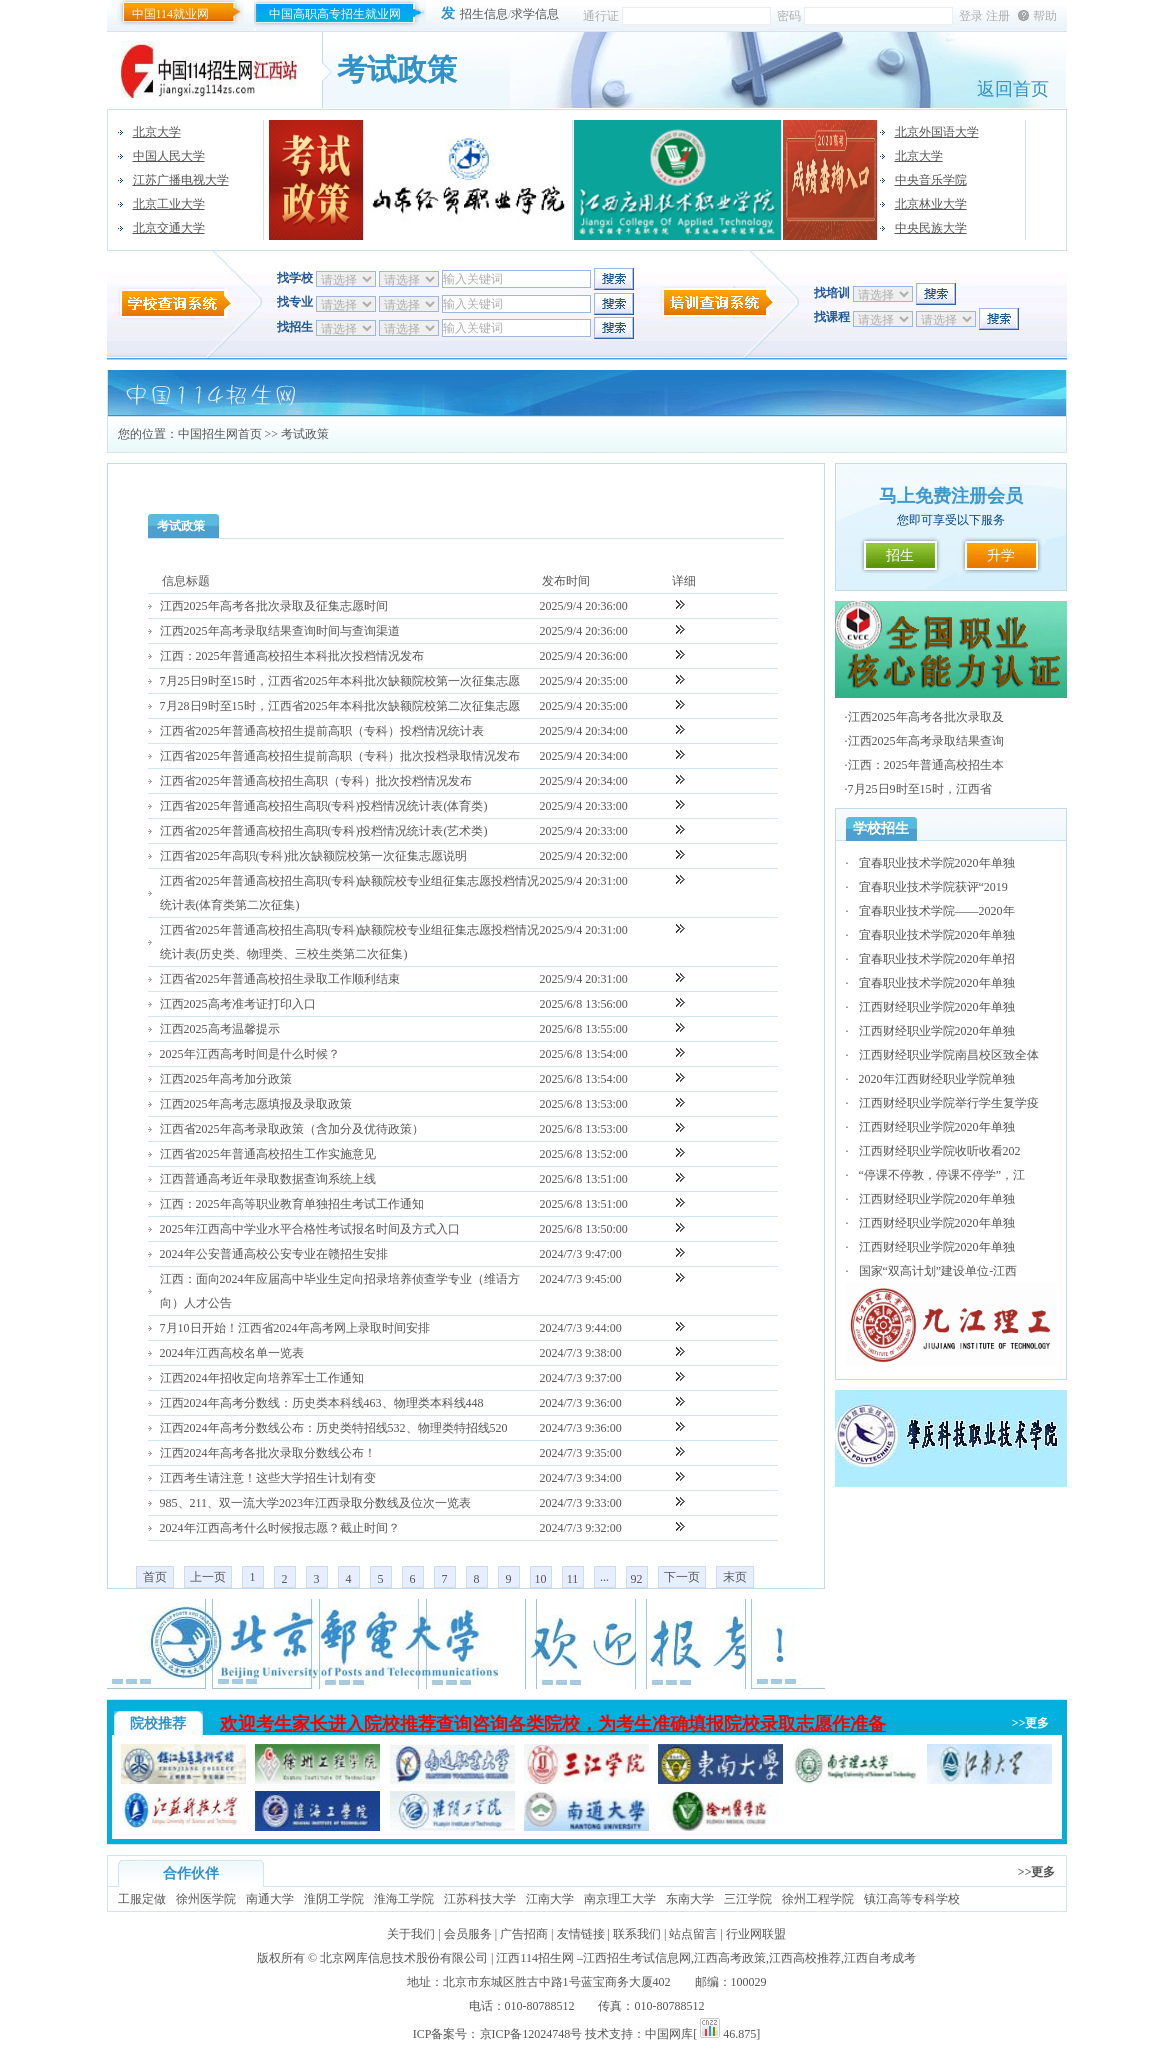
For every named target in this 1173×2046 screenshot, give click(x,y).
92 (637, 1579)
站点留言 (693, 1934)
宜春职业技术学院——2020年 (937, 911)
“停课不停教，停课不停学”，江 (942, 1175)
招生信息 (484, 14)
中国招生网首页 (220, 434)
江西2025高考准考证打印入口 (238, 1004)
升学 (1001, 555)
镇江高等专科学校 (912, 1899)
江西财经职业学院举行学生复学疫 (949, 1103)
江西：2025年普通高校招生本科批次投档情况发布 (292, 656)
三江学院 (748, 1899)
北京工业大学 (169, 204)
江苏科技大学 (480, 1899)
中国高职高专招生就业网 (335, 14)
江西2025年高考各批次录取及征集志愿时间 (274, 606)
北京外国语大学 (937, 132)
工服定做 (142, 1899)
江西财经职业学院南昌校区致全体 (949, 1055)
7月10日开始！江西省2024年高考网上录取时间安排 (295, 1328)
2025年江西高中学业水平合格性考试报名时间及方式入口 (310, 1229)
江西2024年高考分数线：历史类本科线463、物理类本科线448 (322, 1403)
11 (573, 1579)
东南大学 (690, 1899)
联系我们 (637, 1934)
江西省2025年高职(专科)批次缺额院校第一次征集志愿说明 (314, 856)
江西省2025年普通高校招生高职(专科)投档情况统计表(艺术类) (324, 831)
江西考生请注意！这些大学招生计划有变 (268, 1478)
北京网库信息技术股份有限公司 (404, 1958)
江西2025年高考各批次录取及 (926, 717)
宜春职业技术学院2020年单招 (937, 959)
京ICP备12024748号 (531, 2034)
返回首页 (1013, 89)
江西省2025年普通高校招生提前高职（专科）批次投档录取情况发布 (340, 756)
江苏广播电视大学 (181, 180)
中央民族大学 (931, 228)
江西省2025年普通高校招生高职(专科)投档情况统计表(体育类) (324, 806)
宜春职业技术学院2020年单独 (937, 863)
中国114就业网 (171, 14)
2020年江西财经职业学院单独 (937, 1079)
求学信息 (535, 14)
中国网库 (669, 2034)
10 (541, 1579)
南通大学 (270, 1899)
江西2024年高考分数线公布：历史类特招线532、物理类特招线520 (334, 1428)
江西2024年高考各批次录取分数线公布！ (268, 1453)
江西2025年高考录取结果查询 (926, 741)
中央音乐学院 (931, 180)
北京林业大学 (931, 204)
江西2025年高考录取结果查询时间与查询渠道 (280, 631)
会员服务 (468, 1934)
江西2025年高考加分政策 (226, 1079)
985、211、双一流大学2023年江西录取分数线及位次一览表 (316, 1503)
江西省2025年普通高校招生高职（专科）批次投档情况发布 (316, 781)
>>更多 (1031, 1723)
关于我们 (411, 1934)
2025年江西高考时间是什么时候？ (250, 1054)
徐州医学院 (206, 1899)
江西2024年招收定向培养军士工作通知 (262, 1378)
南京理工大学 (620, 1899)
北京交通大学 (169, 228)
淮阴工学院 (334, 1899)
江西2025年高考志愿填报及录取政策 (256, 1104)
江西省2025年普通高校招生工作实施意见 (268, 1154)
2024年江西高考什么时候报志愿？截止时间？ (280, 1528)
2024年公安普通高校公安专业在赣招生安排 (274, 1254)
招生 (900, 555)
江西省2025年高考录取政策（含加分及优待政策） (292, 1129)
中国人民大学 (169, 156)
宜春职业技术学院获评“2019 (933, 887)
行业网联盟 (756, 1934)
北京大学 (157, 132)
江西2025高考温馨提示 (220, 1029)
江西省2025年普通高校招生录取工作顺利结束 (280, 979)
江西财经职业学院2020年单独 (937, 1007)
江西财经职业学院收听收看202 (940, 1151)
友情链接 (581, 1934)
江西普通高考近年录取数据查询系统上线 (268, 1179)
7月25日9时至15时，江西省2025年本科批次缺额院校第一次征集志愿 (340, 681)
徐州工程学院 (818, 1899)
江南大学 (550, 1899)
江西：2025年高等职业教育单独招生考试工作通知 (292, 1204)
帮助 (1045, 16)
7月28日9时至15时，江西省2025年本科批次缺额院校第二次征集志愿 (340, 706)
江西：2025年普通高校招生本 (926, 765)
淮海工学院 (404, 1899)
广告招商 (524, 1934)
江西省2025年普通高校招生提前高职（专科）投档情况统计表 (322, 731)
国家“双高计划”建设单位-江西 (938, 1271)
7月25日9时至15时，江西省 (920, 789)
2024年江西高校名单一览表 (232, 1353)
